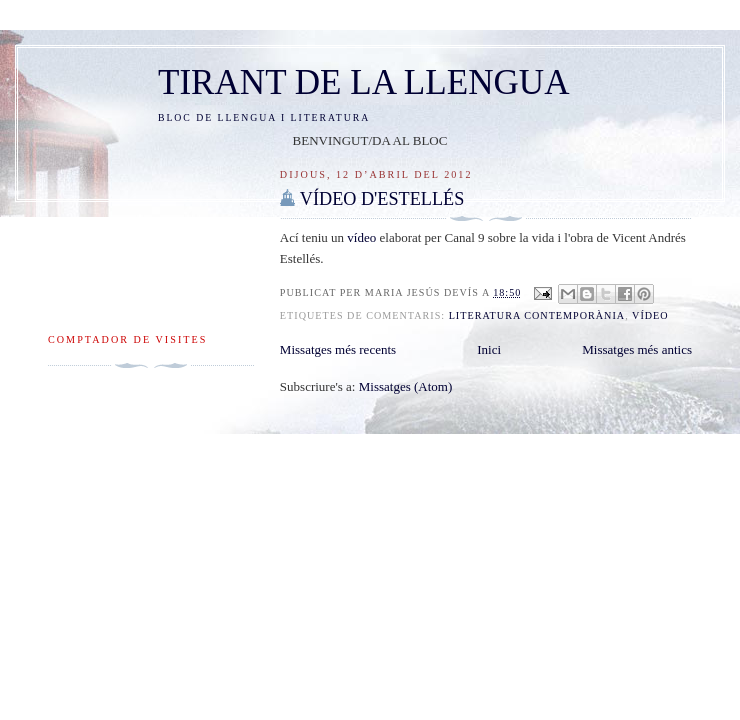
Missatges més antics (637, 349)
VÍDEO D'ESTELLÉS (382, 199)
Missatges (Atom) (406, 386)
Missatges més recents (338, 349)
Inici (489, 349)
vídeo (361, 237)
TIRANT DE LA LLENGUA (363, 82)
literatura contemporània (537, 315)
